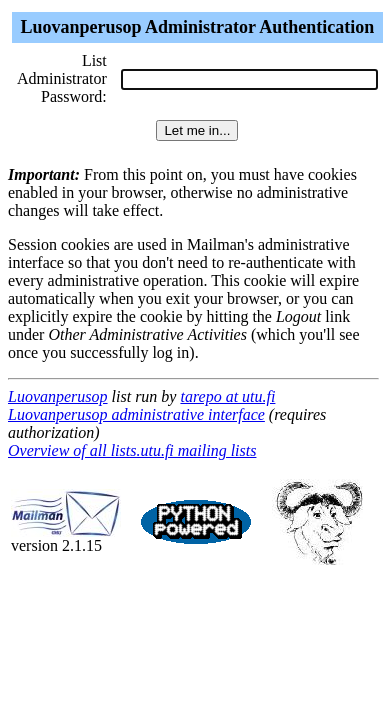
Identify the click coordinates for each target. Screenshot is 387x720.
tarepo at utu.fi (227, 396)
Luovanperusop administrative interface (136, 414)
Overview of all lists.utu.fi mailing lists (132, 450)
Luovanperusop (58, 396)
